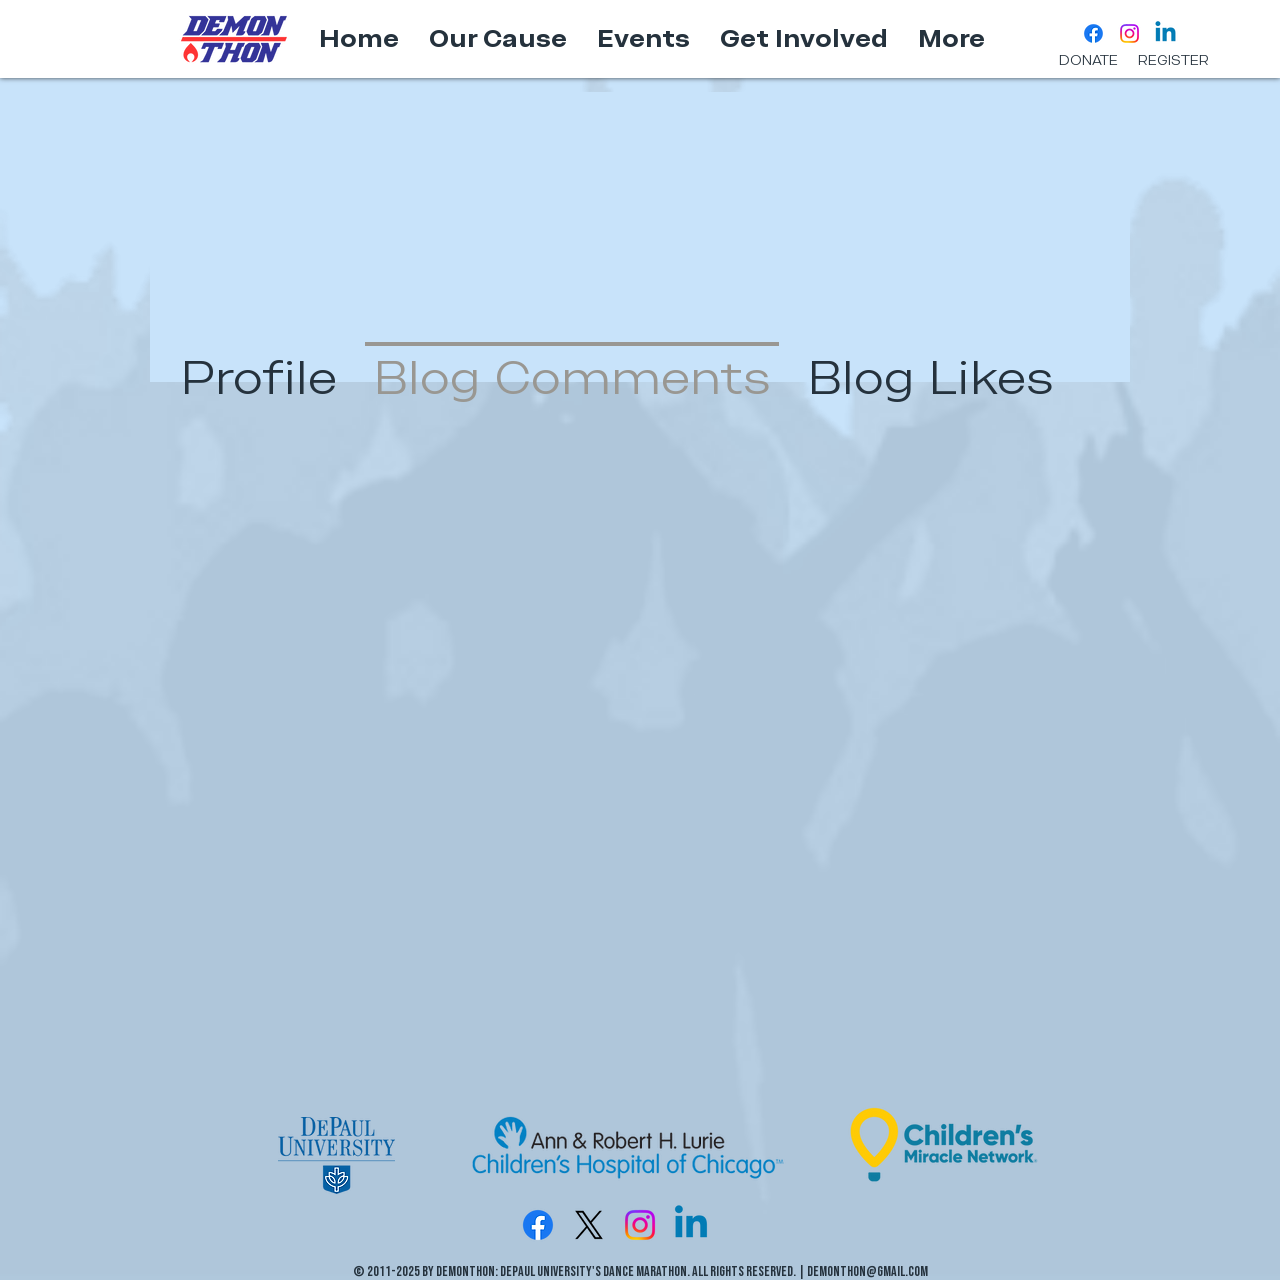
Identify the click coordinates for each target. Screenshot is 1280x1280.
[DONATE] (1088, 61)
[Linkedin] (1165, 33)
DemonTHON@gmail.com (867, 1271)
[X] (589, 1225)
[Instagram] (1129, 33)
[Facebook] (1093, 33)
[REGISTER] (1173, 61)
